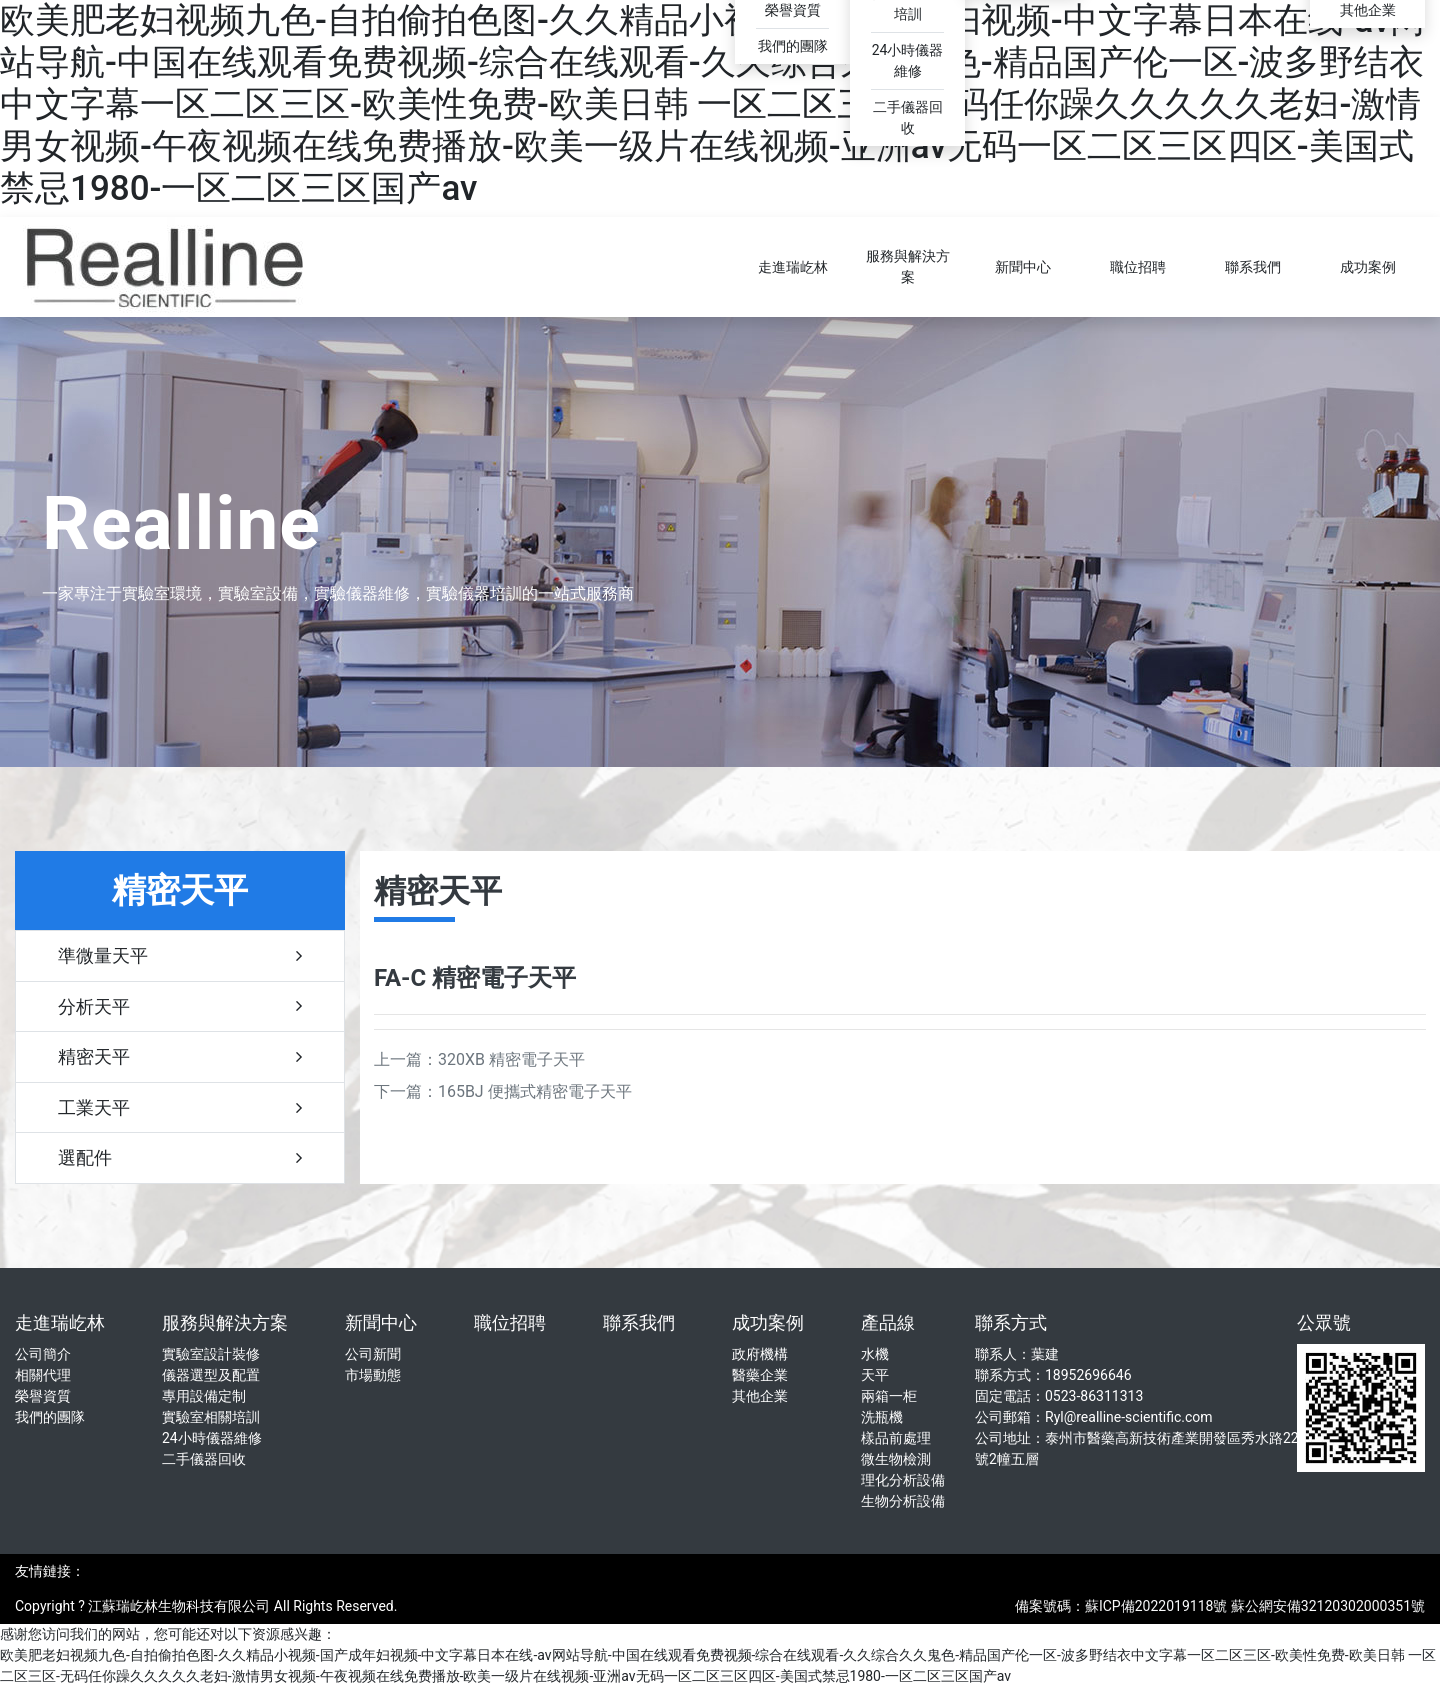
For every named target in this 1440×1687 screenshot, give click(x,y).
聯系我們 (1253, 267)
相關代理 (43, 1375)
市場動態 (373, 1375)
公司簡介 (43, 1354)
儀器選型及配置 (211, 1375)
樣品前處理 (896, 1438)
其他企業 (1368, 10)
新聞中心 (1023, 267)
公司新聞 (373, 1354)
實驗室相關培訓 (211, 1417)
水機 (875, 1354)
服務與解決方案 (908, 266)
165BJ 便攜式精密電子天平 (535, 1091)
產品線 (888, 1322)
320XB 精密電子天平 (511, 1059)
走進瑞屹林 (793, 267)
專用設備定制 (204, 1396)
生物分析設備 (903, 1501)
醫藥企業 (760, 1375)
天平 (875, 1375)
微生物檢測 (896, 1459)
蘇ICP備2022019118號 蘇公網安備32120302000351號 (1255, 1606)
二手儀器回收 (204, 1459)
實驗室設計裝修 (211, 1354)
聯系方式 (1011, 1322)
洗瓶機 (882, 1417)
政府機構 (760, 1354)
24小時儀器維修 (212, 1438)
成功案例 (1368, 267)
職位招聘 (1138, 267)
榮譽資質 (793, 10)
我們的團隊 (793, 46)
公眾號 (1324, 1322)
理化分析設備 (903, 1480)
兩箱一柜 (889, 1396)
